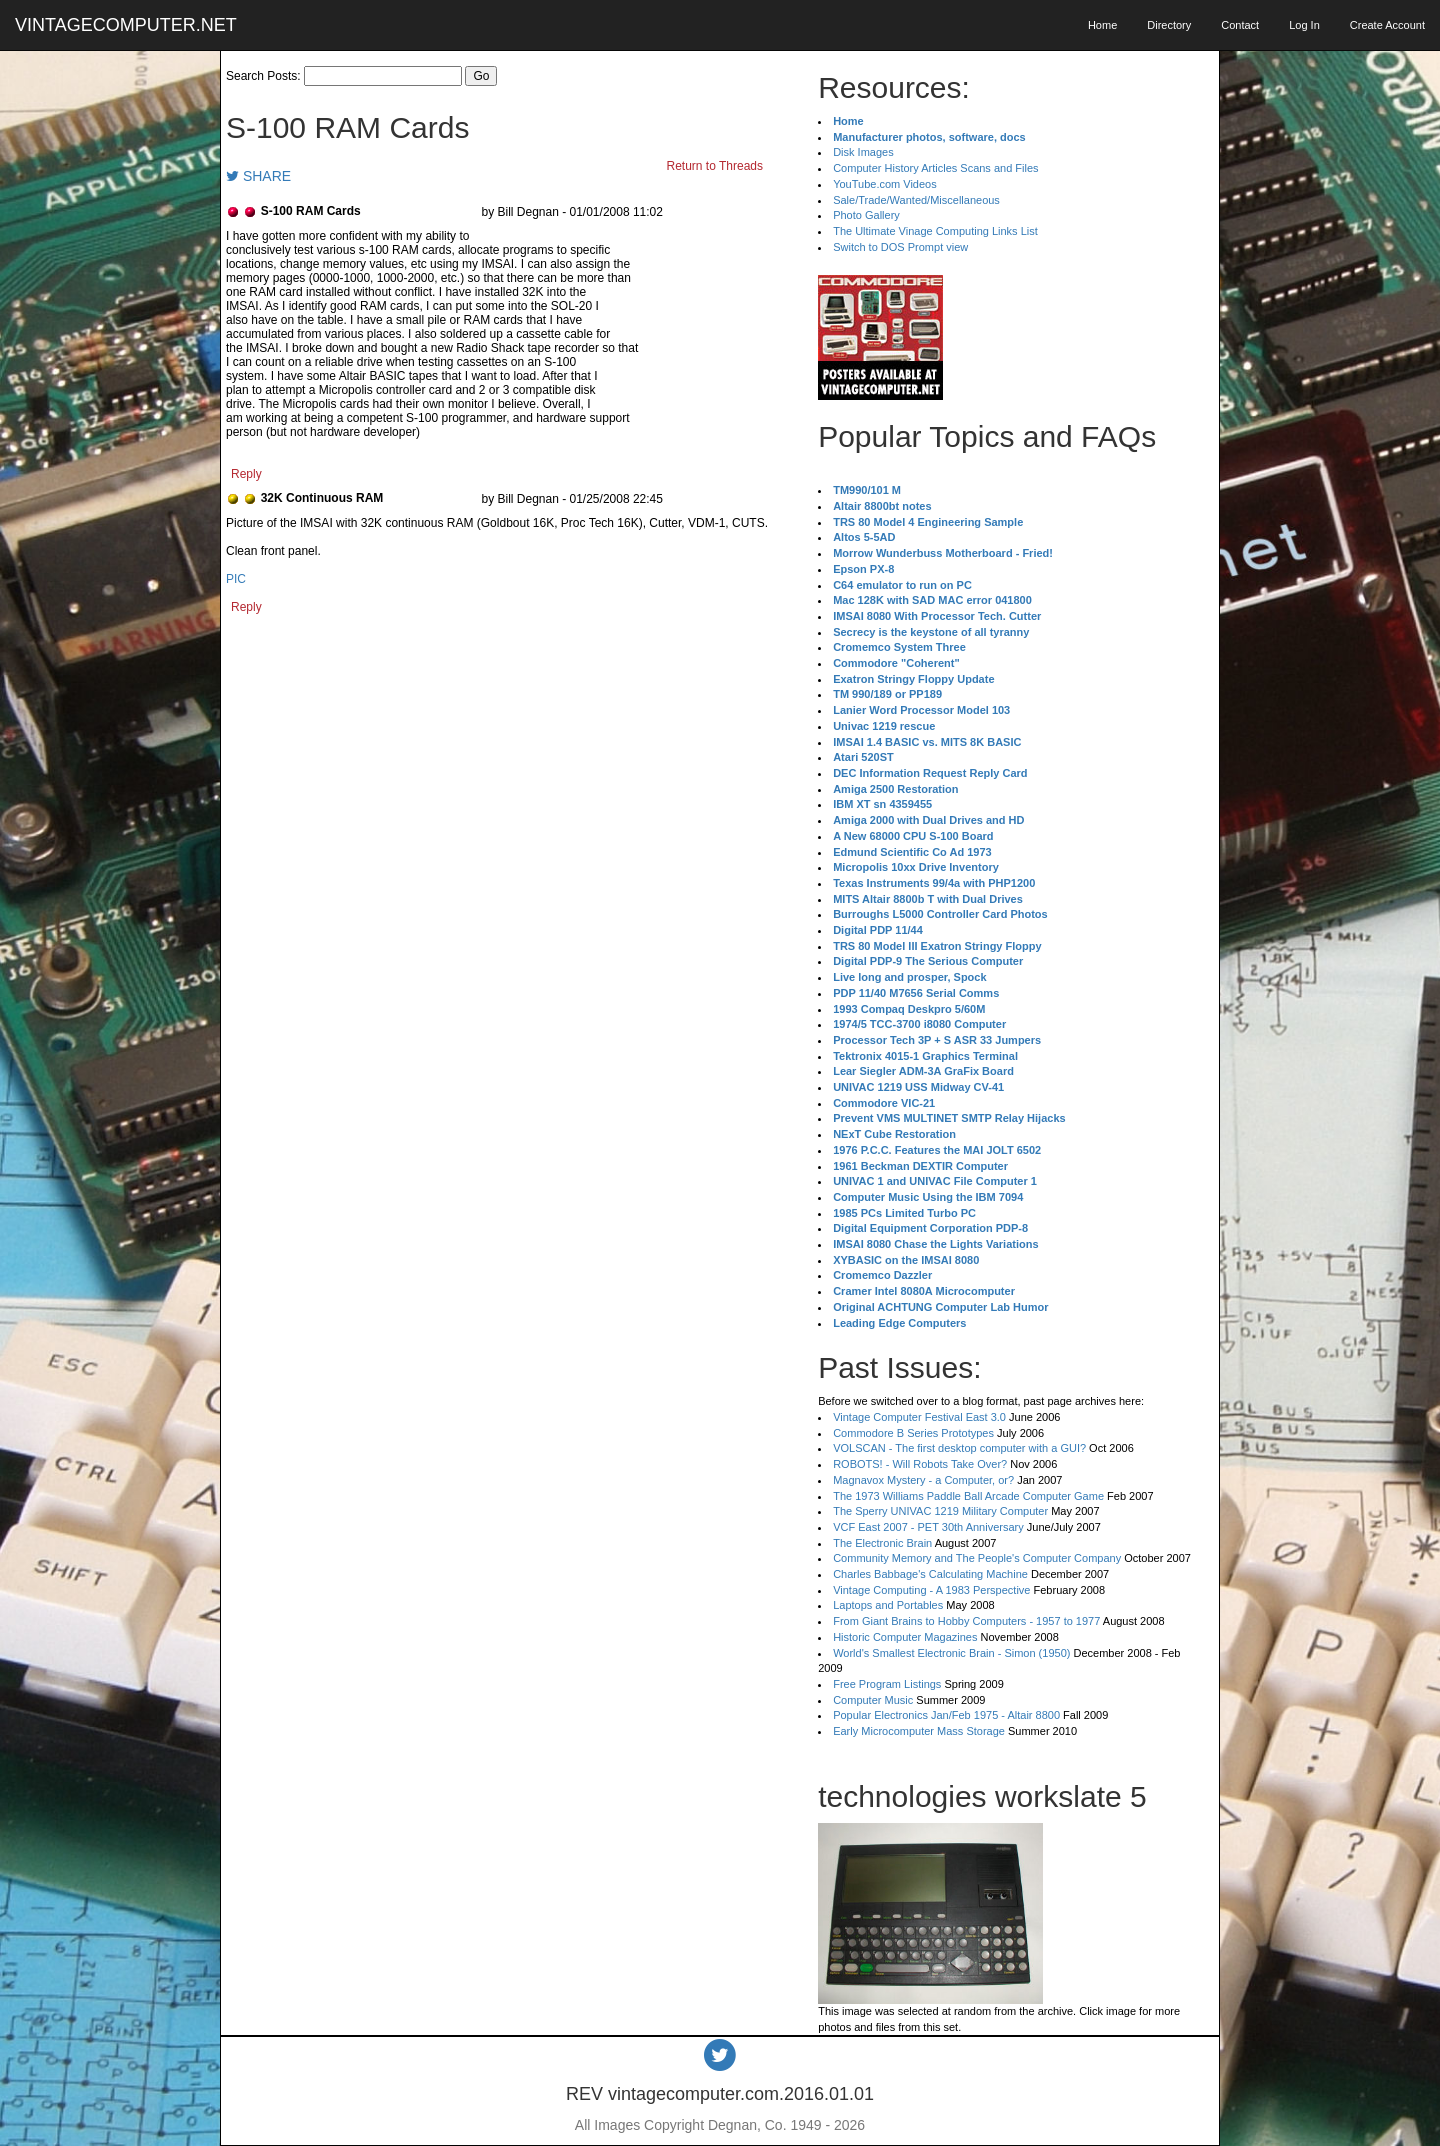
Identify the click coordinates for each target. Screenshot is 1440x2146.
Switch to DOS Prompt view (900, 247)
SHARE (258, 176)
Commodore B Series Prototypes (913, 1433)
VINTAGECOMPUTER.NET (126, 25)
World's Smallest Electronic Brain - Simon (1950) (951, 1653)
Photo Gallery (866, 215)
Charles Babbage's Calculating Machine (930, 1574)
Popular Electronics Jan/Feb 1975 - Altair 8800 (946, 1715)
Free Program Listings (887, 1684)
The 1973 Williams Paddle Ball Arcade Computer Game (968, 1496)
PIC (236, 579)
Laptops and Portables (888, 1605)
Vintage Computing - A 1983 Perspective (931, 1590)
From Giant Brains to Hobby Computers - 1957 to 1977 (966, 1621)
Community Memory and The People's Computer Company (977, 1558)
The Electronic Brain (882, 1543)
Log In (1304, 25)
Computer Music (873, 1700)
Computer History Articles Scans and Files (935, 168)
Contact (1240, 25)
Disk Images (863, 152)
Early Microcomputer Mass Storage (919, 1731)
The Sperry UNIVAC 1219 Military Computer (940, 1511)
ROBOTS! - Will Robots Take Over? (920, 1464)
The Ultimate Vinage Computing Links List (935, 231)
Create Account (1387, 25)
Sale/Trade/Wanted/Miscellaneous (916, 200)
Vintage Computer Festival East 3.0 (919, 1417)
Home (1102, 25)
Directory (1169, 25)
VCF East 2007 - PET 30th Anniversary (928, 1527)
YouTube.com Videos (885, 184)
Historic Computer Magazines (905, 1637)
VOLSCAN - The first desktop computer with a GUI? (959, 1448)
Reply (246, 474)
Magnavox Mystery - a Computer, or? (923, 1480)
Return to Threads (715, 166)
